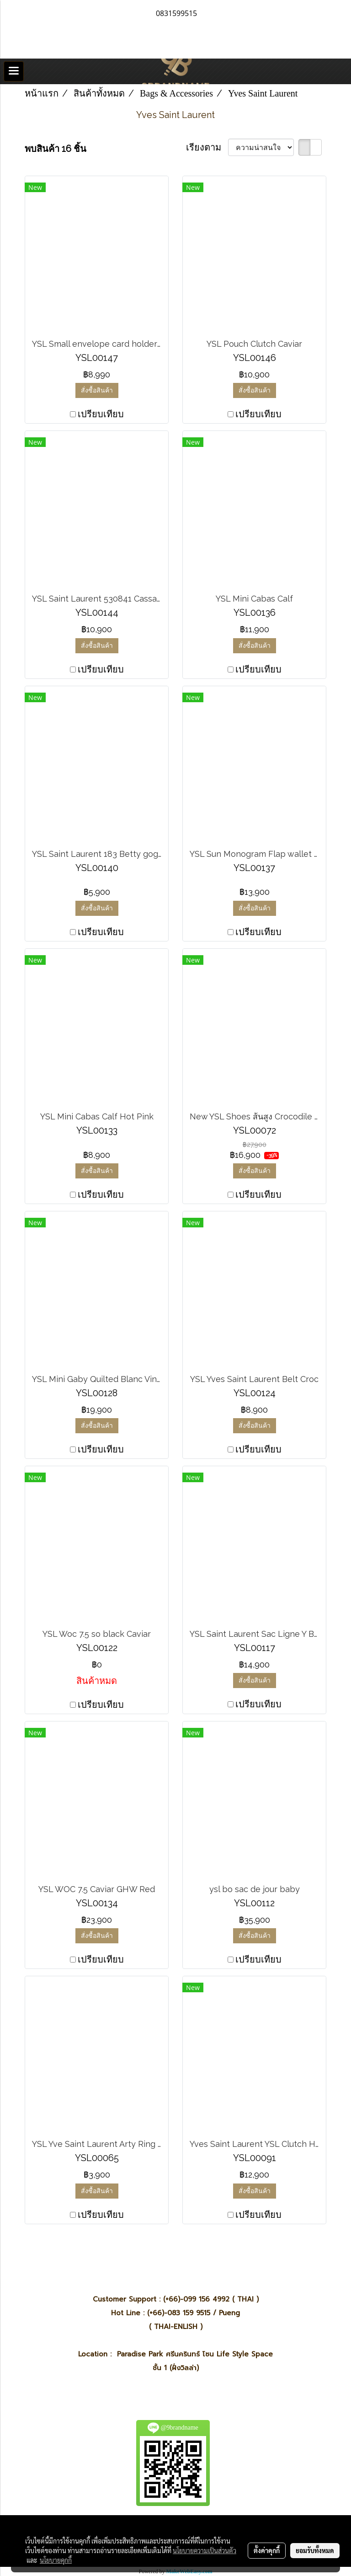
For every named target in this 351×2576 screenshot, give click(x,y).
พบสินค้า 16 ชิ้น (55, 148)
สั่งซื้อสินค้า (97, 390)
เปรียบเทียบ (101, 414)
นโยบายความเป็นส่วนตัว (204, 2550)
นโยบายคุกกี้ (56, 2560)
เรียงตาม (207, 147)
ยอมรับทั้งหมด (315, 2550)
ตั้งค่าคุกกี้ (267, 2550)
